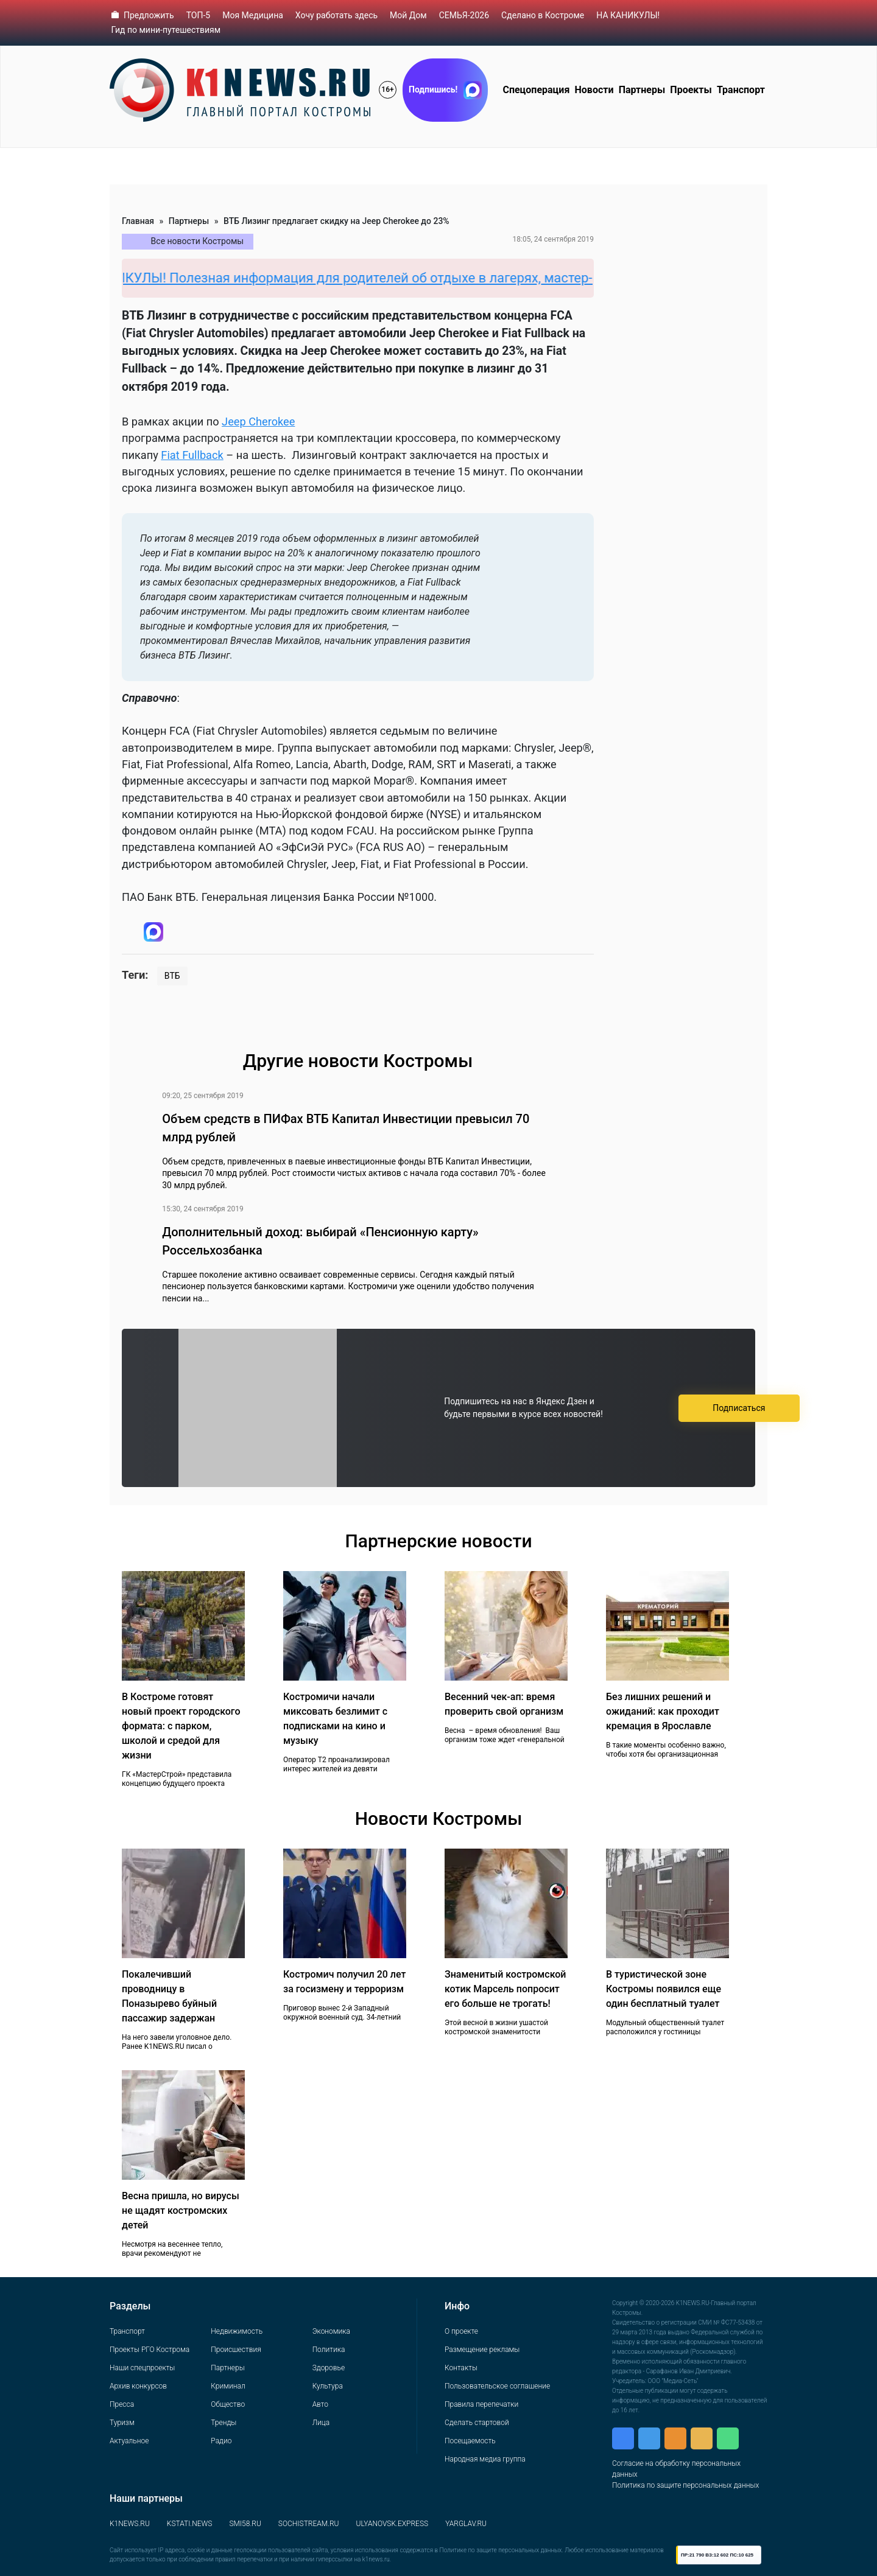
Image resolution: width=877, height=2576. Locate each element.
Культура (327, 2386)
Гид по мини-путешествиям (166, 30)
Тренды (223, 2422)
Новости (594, 90)
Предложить (149, 15)
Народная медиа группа (485, 2459)
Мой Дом (408, 15)
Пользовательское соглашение (497, 2386)
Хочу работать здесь (336, 15)
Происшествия (236, 2349)
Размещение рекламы (482, 2349)
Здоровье (328, 2368)
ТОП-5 (198, 15)
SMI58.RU (245, 2523)
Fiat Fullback (192, 455)
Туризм (122, 2422)
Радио (221, 2441)
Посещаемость (470, 2441)
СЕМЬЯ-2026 (464, 15)
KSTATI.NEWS (190, 2523)
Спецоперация (535, 90)
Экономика (331, 2331)
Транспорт (741, 90)
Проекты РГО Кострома (149, 2349)
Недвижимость (236, 2331)
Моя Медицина (252, 15)
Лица (320, 2422)
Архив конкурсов (138, 2386)
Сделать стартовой (477, 2422)
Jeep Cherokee (258, 421)
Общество (228, 2404)
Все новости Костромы (197, 241)
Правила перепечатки (481, 2404)
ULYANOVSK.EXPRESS (392, 2523)
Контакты (461, 2368)
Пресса (122, 2404)
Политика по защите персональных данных (685, 2485)
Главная (138, 221)
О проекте (461, 2331)
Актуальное (129, 2441)
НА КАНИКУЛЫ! (628, 15)
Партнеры (642, 90)
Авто (320, 2404)
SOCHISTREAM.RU (308, 2523)
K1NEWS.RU (130, 2523)
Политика (328, 2349)
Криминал (228, 2386)
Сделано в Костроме (542, 15)
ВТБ (172, 976)
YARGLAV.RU (466, 2523)
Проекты (690, 90)
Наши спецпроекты (142, 2368)
